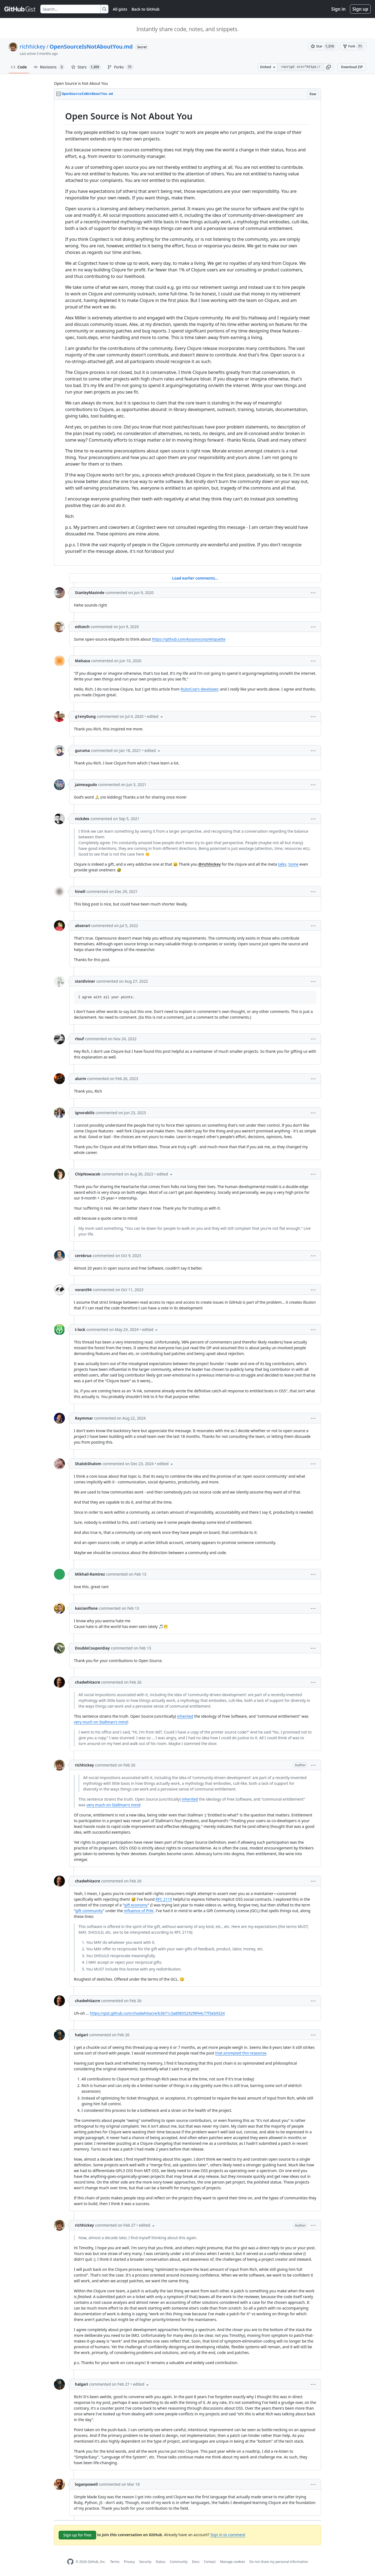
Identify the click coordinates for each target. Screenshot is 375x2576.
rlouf (79, 1038)
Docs (195, 2561)
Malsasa (82, 660)
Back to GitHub (145, 9)
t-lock (80, 1329)
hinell (80, 891)
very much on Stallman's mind (101, 1722)
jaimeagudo (86, 784)
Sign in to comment (227, 2534)
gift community (89, 1910)
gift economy (136, 1905)
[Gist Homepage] (20, 9)
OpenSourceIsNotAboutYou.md (91, 46)
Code (19, 67)
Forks (120, 67)
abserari (82, 925)
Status (160, 2561)
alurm (80, 1078)
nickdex (82, 818)
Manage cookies (232, 2561)
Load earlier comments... (195, 578)
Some (293, 864)
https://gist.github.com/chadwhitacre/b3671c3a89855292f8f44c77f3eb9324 (157, 2013)
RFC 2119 (164, 1899)
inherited (185, 1716)
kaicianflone (86, 1608)
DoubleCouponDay (92, 1648)
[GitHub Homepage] (70, 2561)
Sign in (338, 9)
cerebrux (83, 1255)
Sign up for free (77, 2535)
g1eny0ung (85, 716)
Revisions (49, 67)
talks (282, 864)
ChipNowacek (87, 1174)
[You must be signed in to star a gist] (323, 46)
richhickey (32, 46)
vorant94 (83, 1289)
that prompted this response (241, 2053)
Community (179, 2561)
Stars (86, 67)
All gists (120, 9)
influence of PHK (139, 1910)
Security (145, 2561)
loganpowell (86, 2484)
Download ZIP (352, 67)
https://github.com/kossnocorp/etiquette (188, 639)
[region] (187, 333)
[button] (328, 67)
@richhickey (209, 864)
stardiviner (85, 981)
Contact (210, 2561)
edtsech (82, 626)
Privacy (129, 2561)
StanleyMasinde (89, 592)
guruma (82, 750)
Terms (115, 2561)
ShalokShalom (88, 1463)
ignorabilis (85, 1112)
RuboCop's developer (199, 689)
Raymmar (84, 1418)
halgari (81, 2034)
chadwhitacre (87, 1682)
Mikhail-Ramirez (90, 1574)
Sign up (360, 9)
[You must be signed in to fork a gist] (353, 46)
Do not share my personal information (278, 2561)
